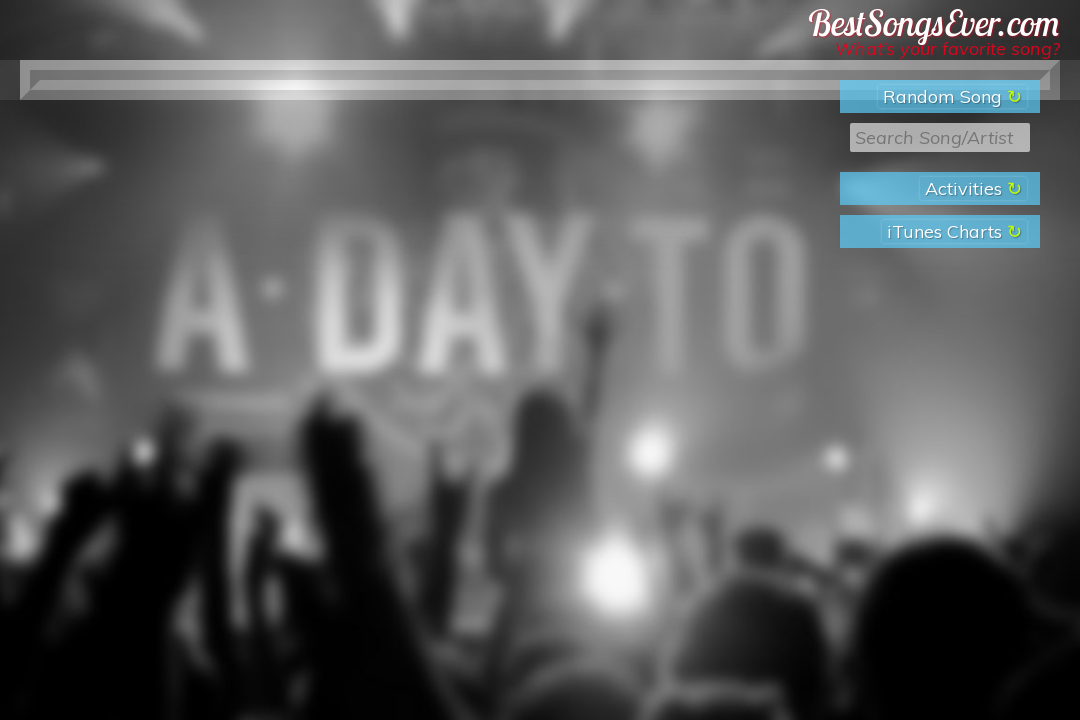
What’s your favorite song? (947, 48)
